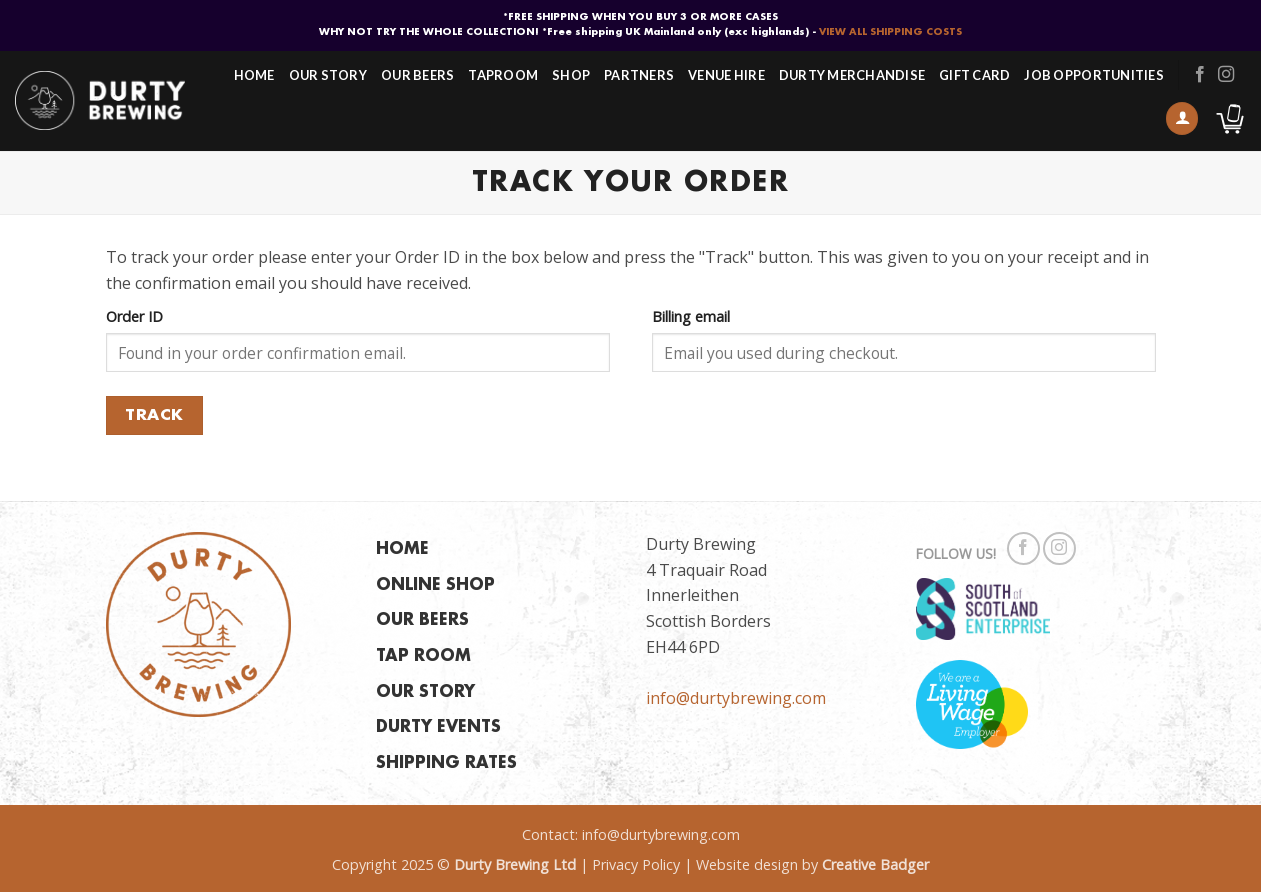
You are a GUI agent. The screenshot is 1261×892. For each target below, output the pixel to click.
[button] (1182, 118)
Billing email (691, 316)
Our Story (328, 75)
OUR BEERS (422, 620)
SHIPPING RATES (446, 763)
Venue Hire (726, 75)
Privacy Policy (636, 864)
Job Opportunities (1093, 75)
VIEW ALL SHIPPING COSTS (890, 32)
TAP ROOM (423, 656)
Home (254, 75)
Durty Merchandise (852, 75)
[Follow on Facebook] (1200, 75)
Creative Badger (875, 864)
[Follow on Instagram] (1226, 75)
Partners (639, 75)
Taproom (503, 75)
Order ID (134, 316)
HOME (402, 549)
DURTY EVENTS (438, 727)
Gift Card (974, 75)
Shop (571, 75)
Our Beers (417, 75)
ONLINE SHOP (435, 585)
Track (154, 415)
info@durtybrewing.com (736, 698)
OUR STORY (425, 692)
